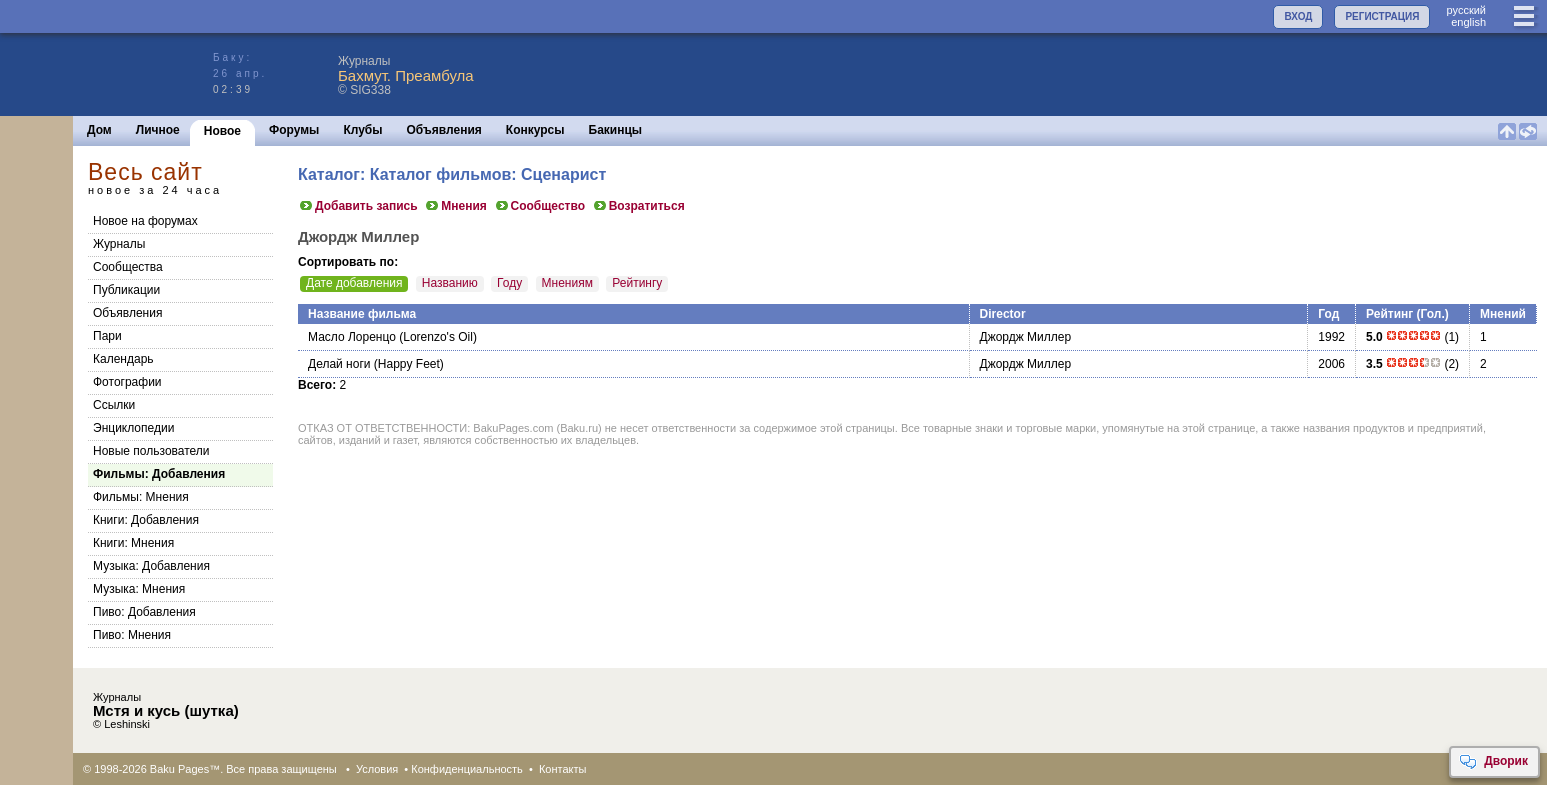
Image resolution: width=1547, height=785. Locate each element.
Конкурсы (535, 130)
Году (509, 283)
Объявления (444, 130)
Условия (377, 769)
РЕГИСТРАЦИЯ (1382, 16)
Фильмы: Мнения (141, 497)
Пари (107, 336)
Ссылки (114, 405)
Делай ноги (339, 364)
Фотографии (127, 382)
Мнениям (567, 283)
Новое (222, 131)
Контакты (563, 769)
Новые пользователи (151, 451)
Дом (99, 130)
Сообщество (539, 206)
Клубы (362, 130)
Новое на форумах (145, 221)
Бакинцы (616, 130)
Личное (158, 130)
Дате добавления (354, 283)
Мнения (455, 206)
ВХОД (1298, 16)
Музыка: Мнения (139, 589)
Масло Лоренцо (352, 337)
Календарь (123, 359)
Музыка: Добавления (151, 566)
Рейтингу (637, 283)
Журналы (119, 244)
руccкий (1466, 10)
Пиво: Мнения (132, 635)
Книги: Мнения (133, 543)
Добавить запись (358, 206)
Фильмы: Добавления (159, 474)
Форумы (294, 130)
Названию (450, 283)
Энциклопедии (133, 428)
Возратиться (638, 206)
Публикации (126, 290)
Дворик (1493, 762)
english (1468, 22)
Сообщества (128, 267)
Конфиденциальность (467, 769)
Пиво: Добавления (144, 612)
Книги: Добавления (146, 520)
